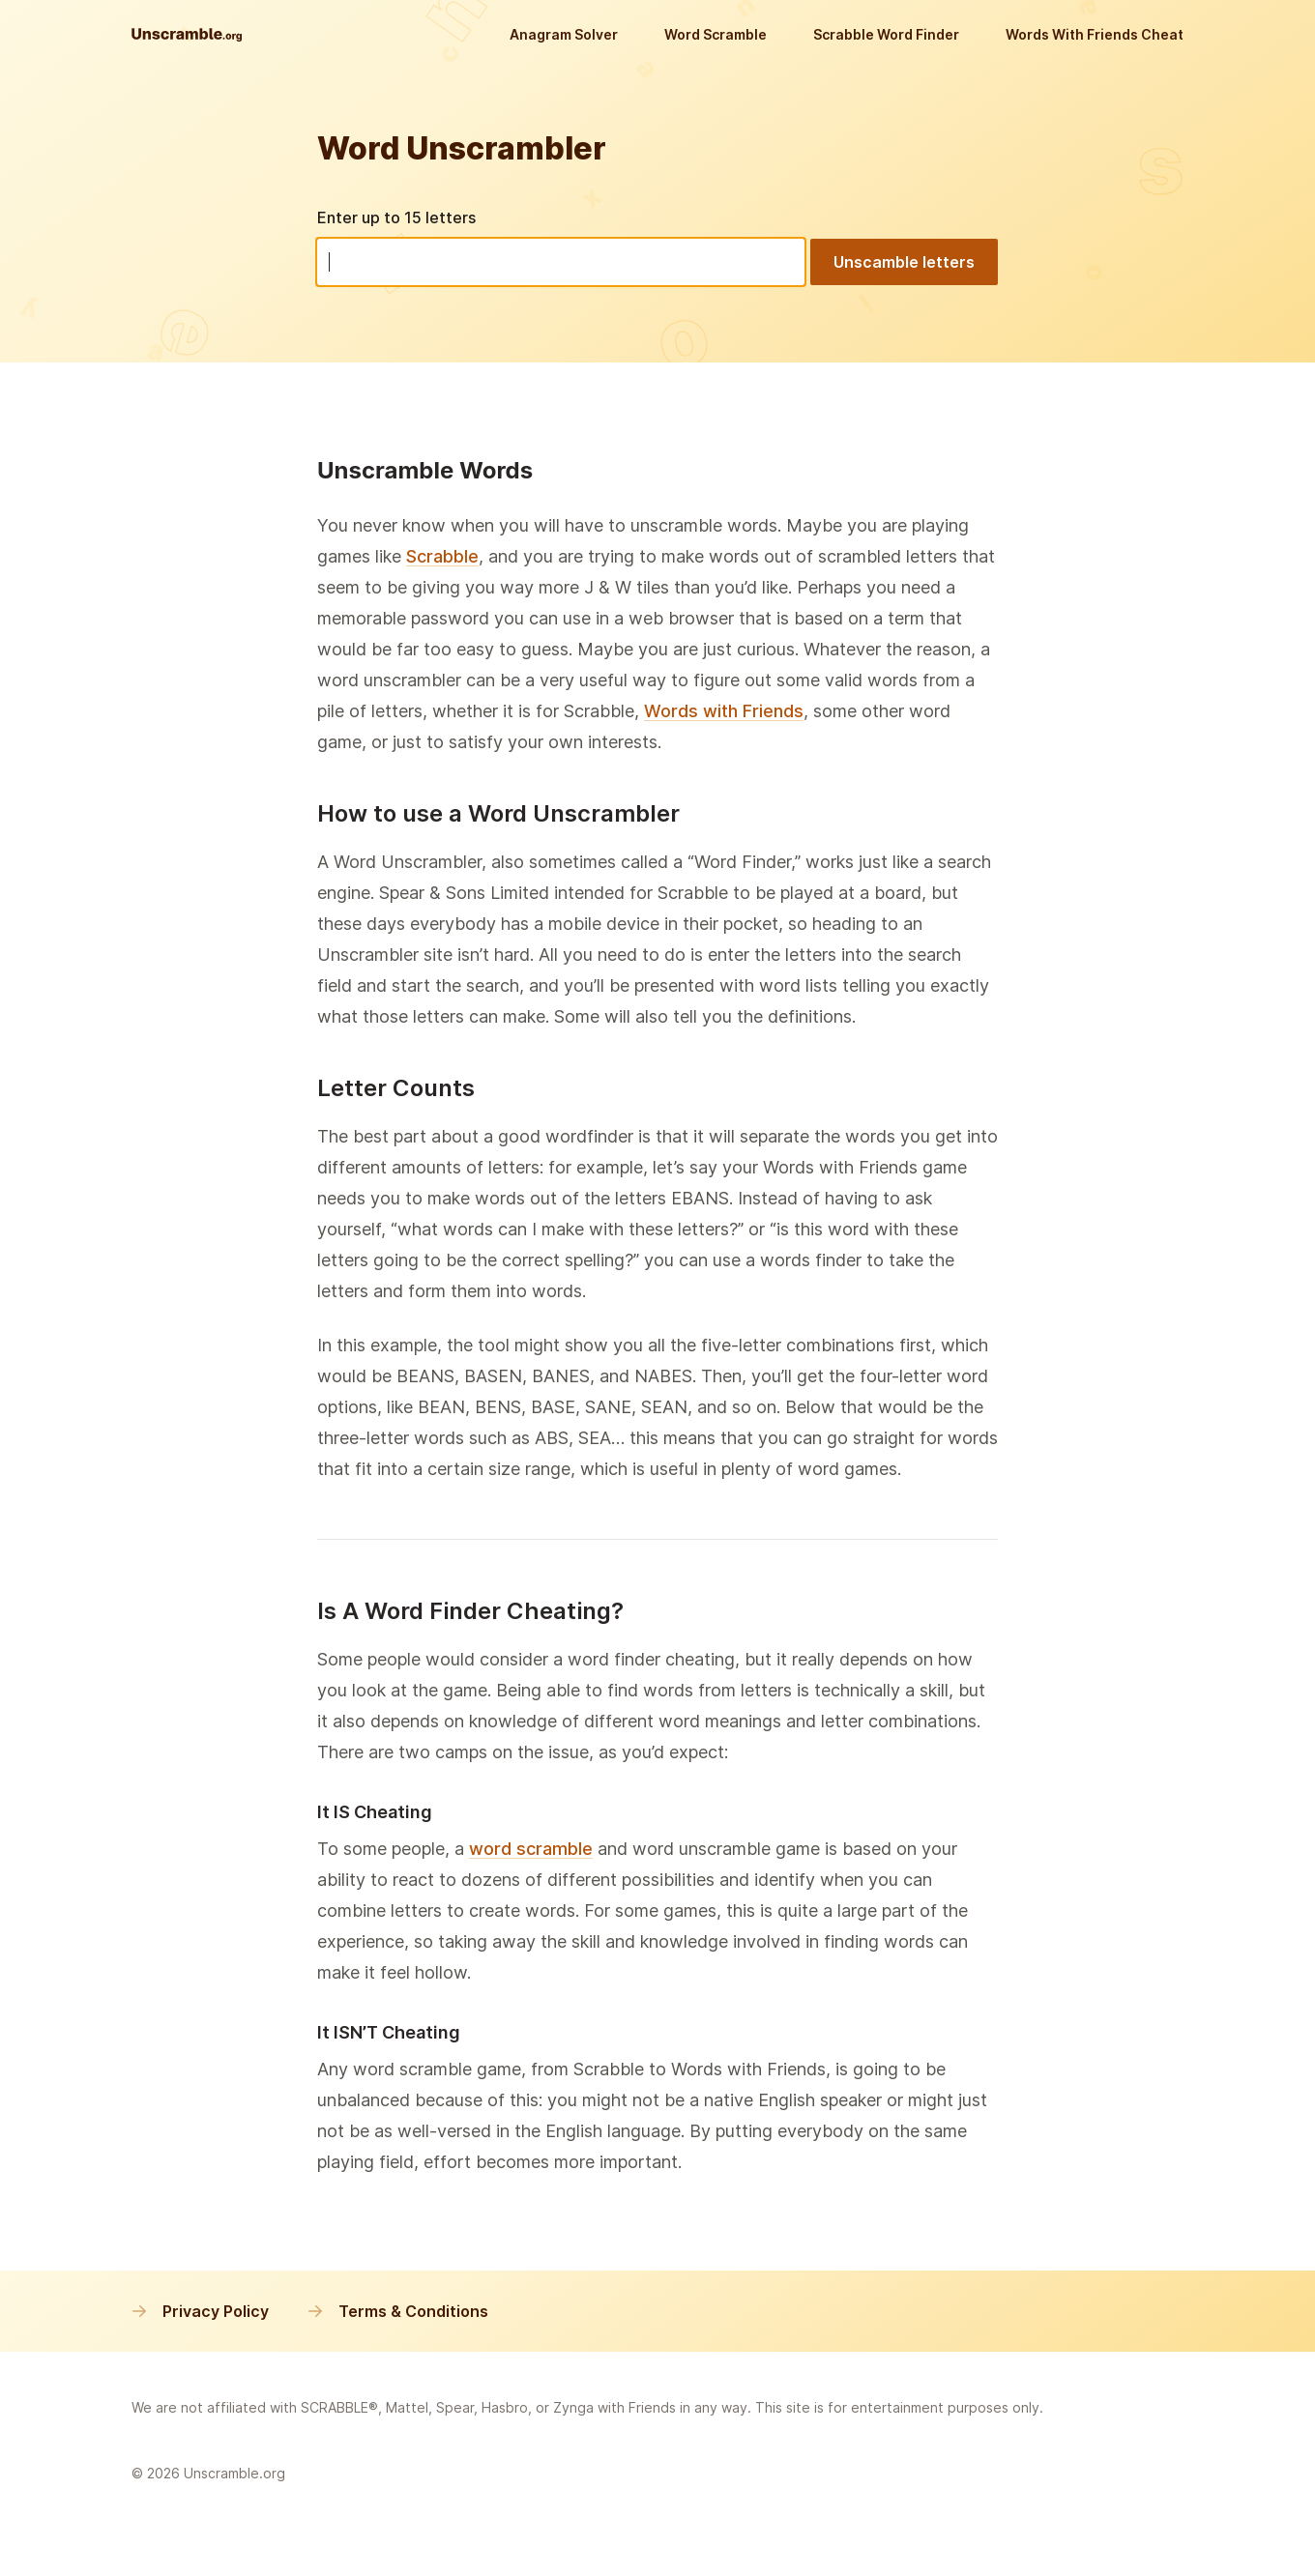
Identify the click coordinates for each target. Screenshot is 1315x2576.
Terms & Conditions (397, 2311)
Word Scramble (715, 34)
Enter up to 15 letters (396, 217)
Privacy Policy (200, 2311)
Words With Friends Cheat (1095, 34)
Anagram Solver (564, 34)
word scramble (531, 1848)
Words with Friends (724, 711)
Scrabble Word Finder (886, 34)
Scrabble (442, 556)
